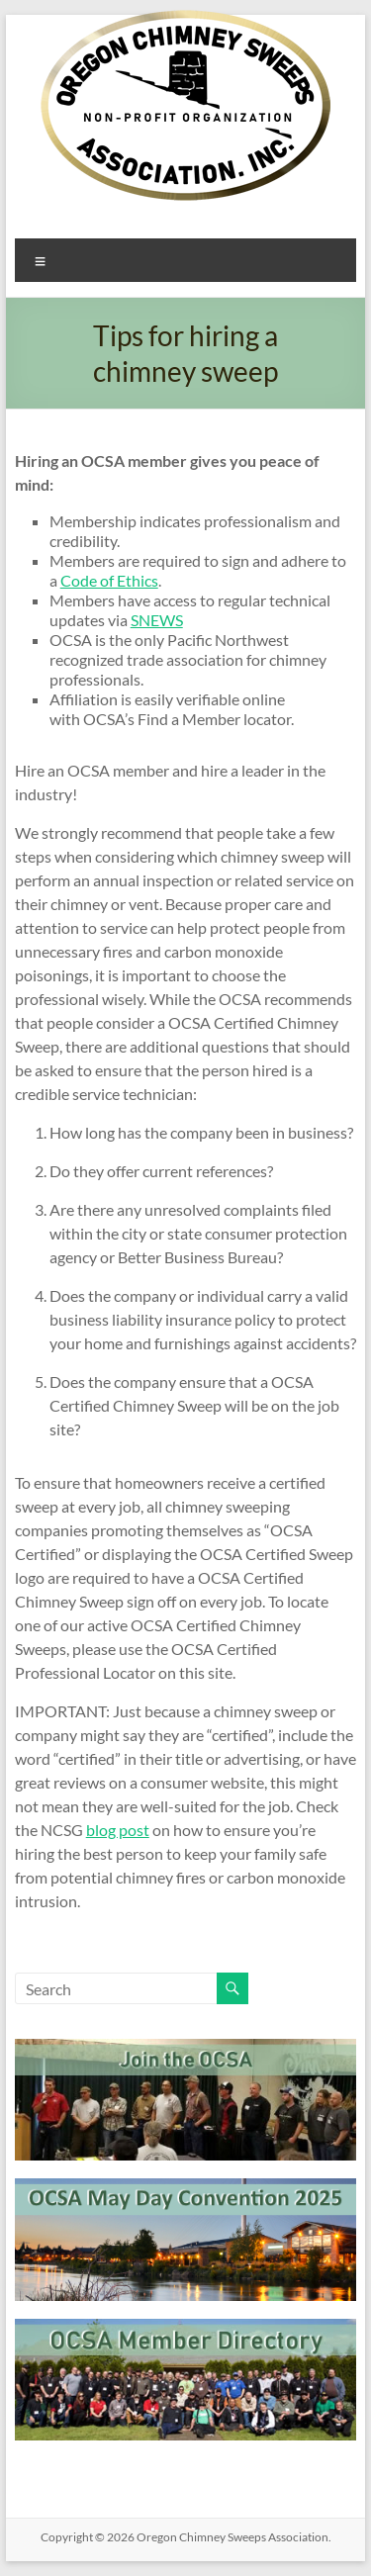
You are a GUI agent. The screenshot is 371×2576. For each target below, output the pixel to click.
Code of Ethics (109, 580)
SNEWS (157, 619)
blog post (117, 1829)
